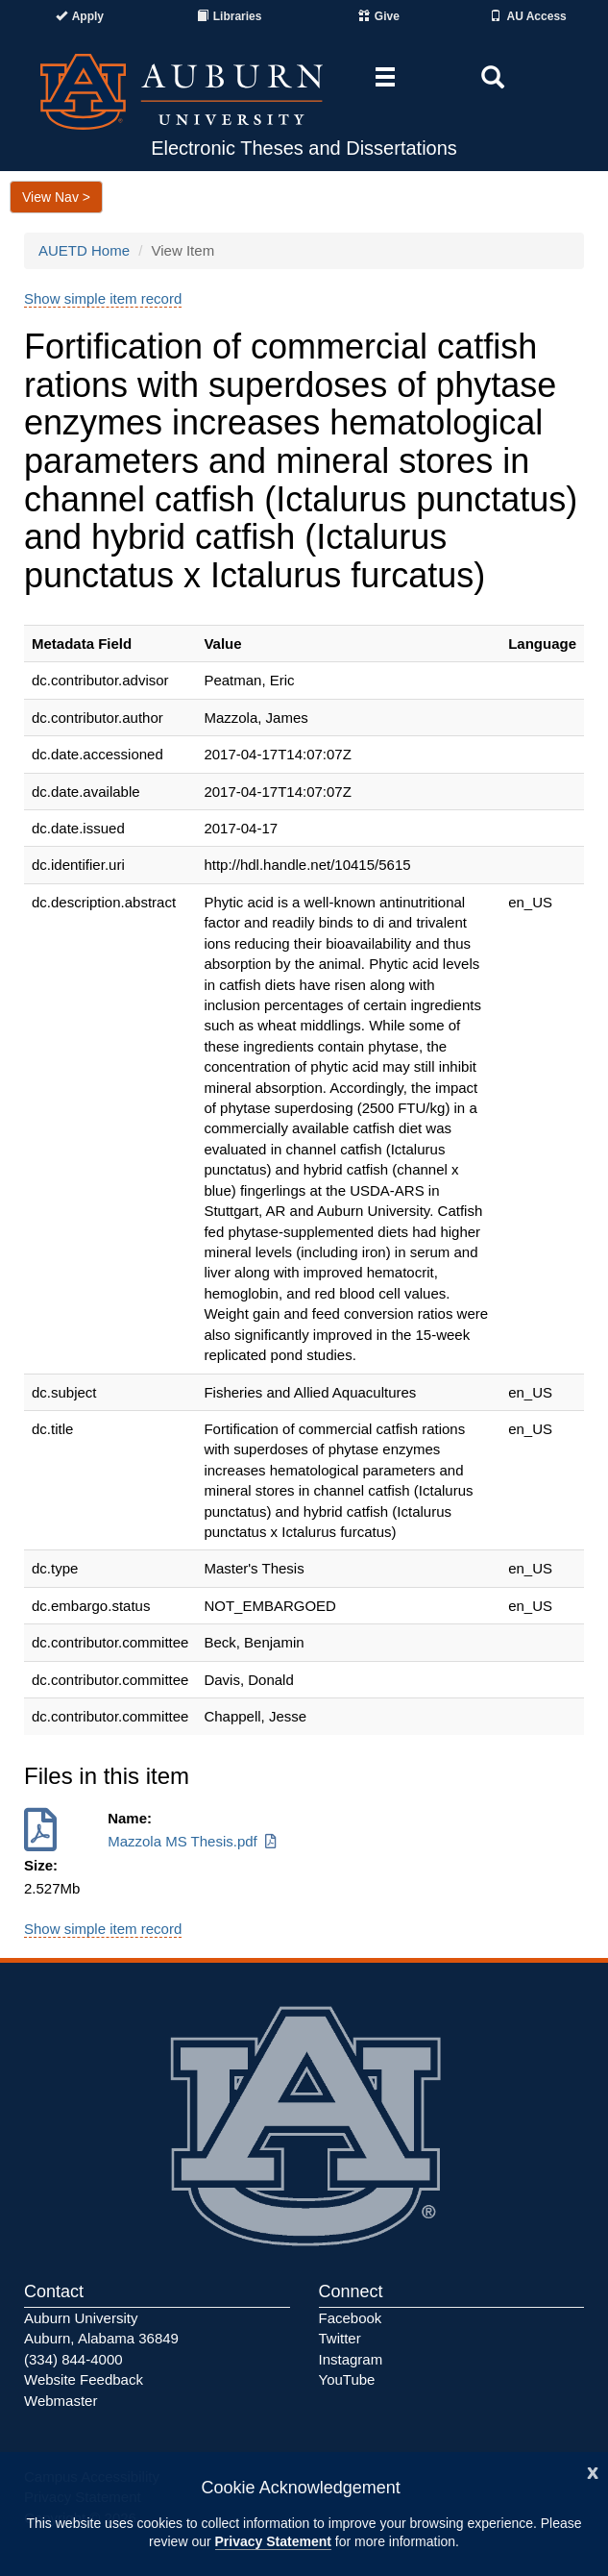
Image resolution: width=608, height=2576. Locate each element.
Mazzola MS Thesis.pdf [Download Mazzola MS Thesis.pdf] (194, 1841)
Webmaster (60, 2400)
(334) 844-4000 (73, 2359)
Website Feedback (83, 2379)
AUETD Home (84, 250)
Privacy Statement (273, 2541)
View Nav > (56, 197)
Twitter (340, 2338)
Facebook (350, 2318)
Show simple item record (103, 298)
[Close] (592, 2471)
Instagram (351, 2359)
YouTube (347, 2379)
